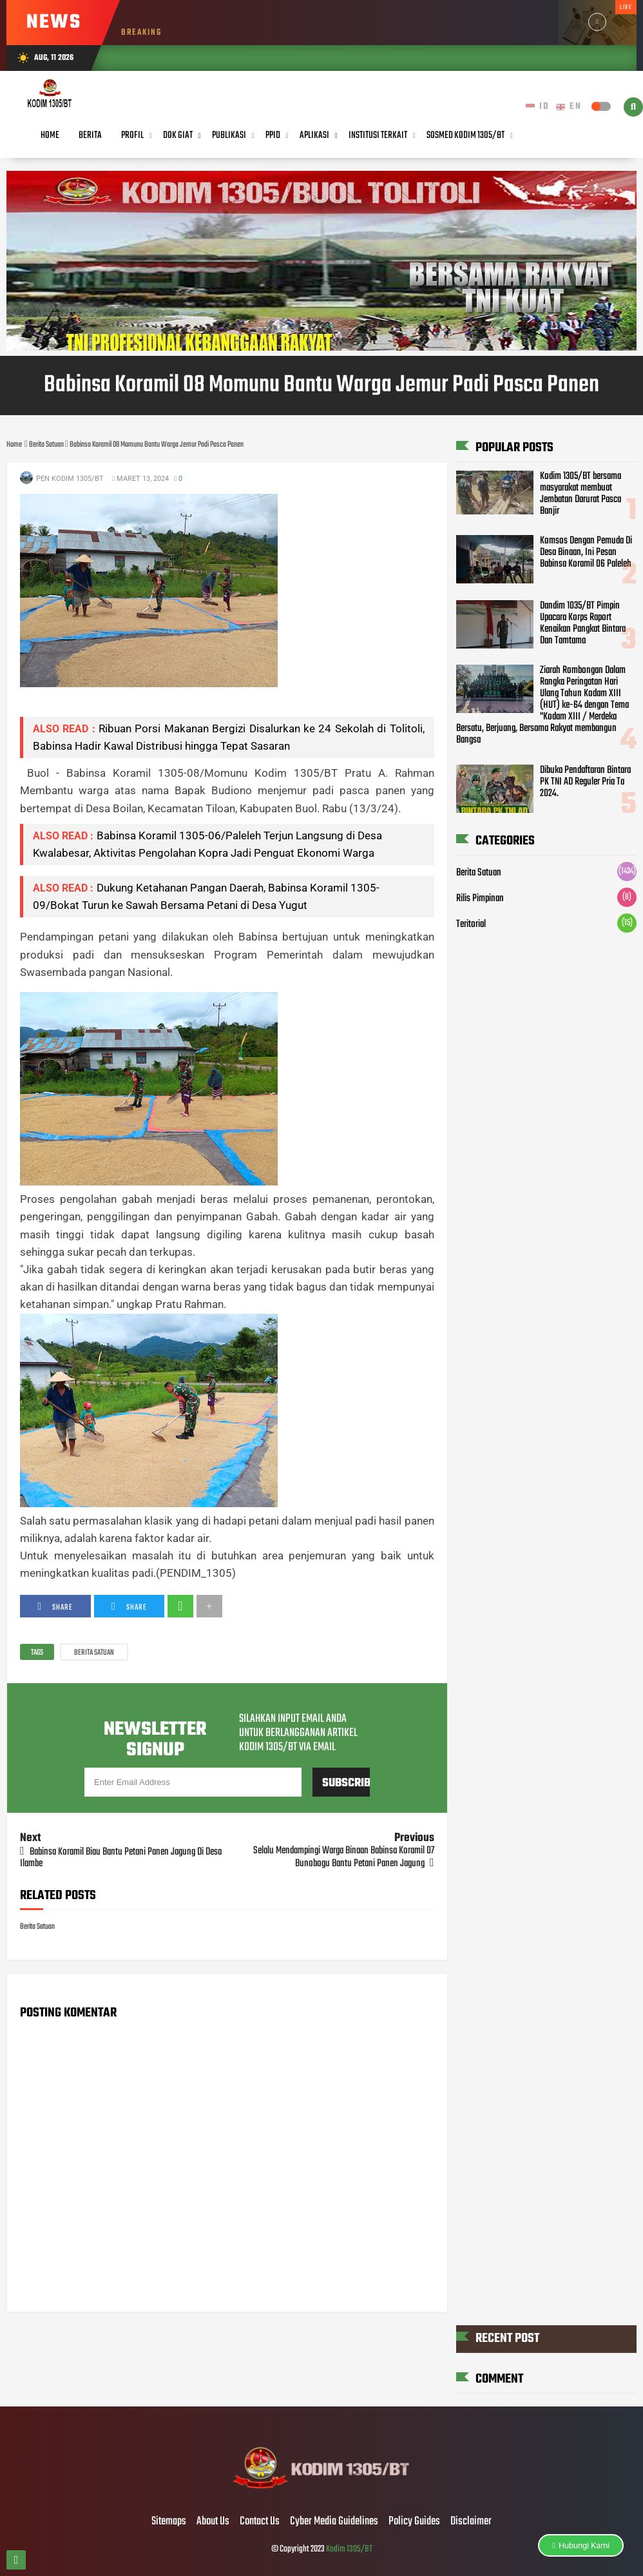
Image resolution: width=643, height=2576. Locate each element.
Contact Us (260, 2522)
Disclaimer (471, 2522)
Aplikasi (314, 135)
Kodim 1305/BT (349, 2549)
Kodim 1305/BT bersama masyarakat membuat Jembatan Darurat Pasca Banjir (580, 494)
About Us (213, 2522)
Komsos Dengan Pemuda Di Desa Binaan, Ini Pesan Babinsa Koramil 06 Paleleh (586, 552)
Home (50, 135)
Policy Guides (414, 2522)
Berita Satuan (94, 1652)
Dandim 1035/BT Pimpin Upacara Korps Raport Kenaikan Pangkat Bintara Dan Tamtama (583, 623)
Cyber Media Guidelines (334, 2522)
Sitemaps (168, 2522)
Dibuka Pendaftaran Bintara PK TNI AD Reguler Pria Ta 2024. (585, 782)
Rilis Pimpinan (480, 898)
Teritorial (471, 924)
